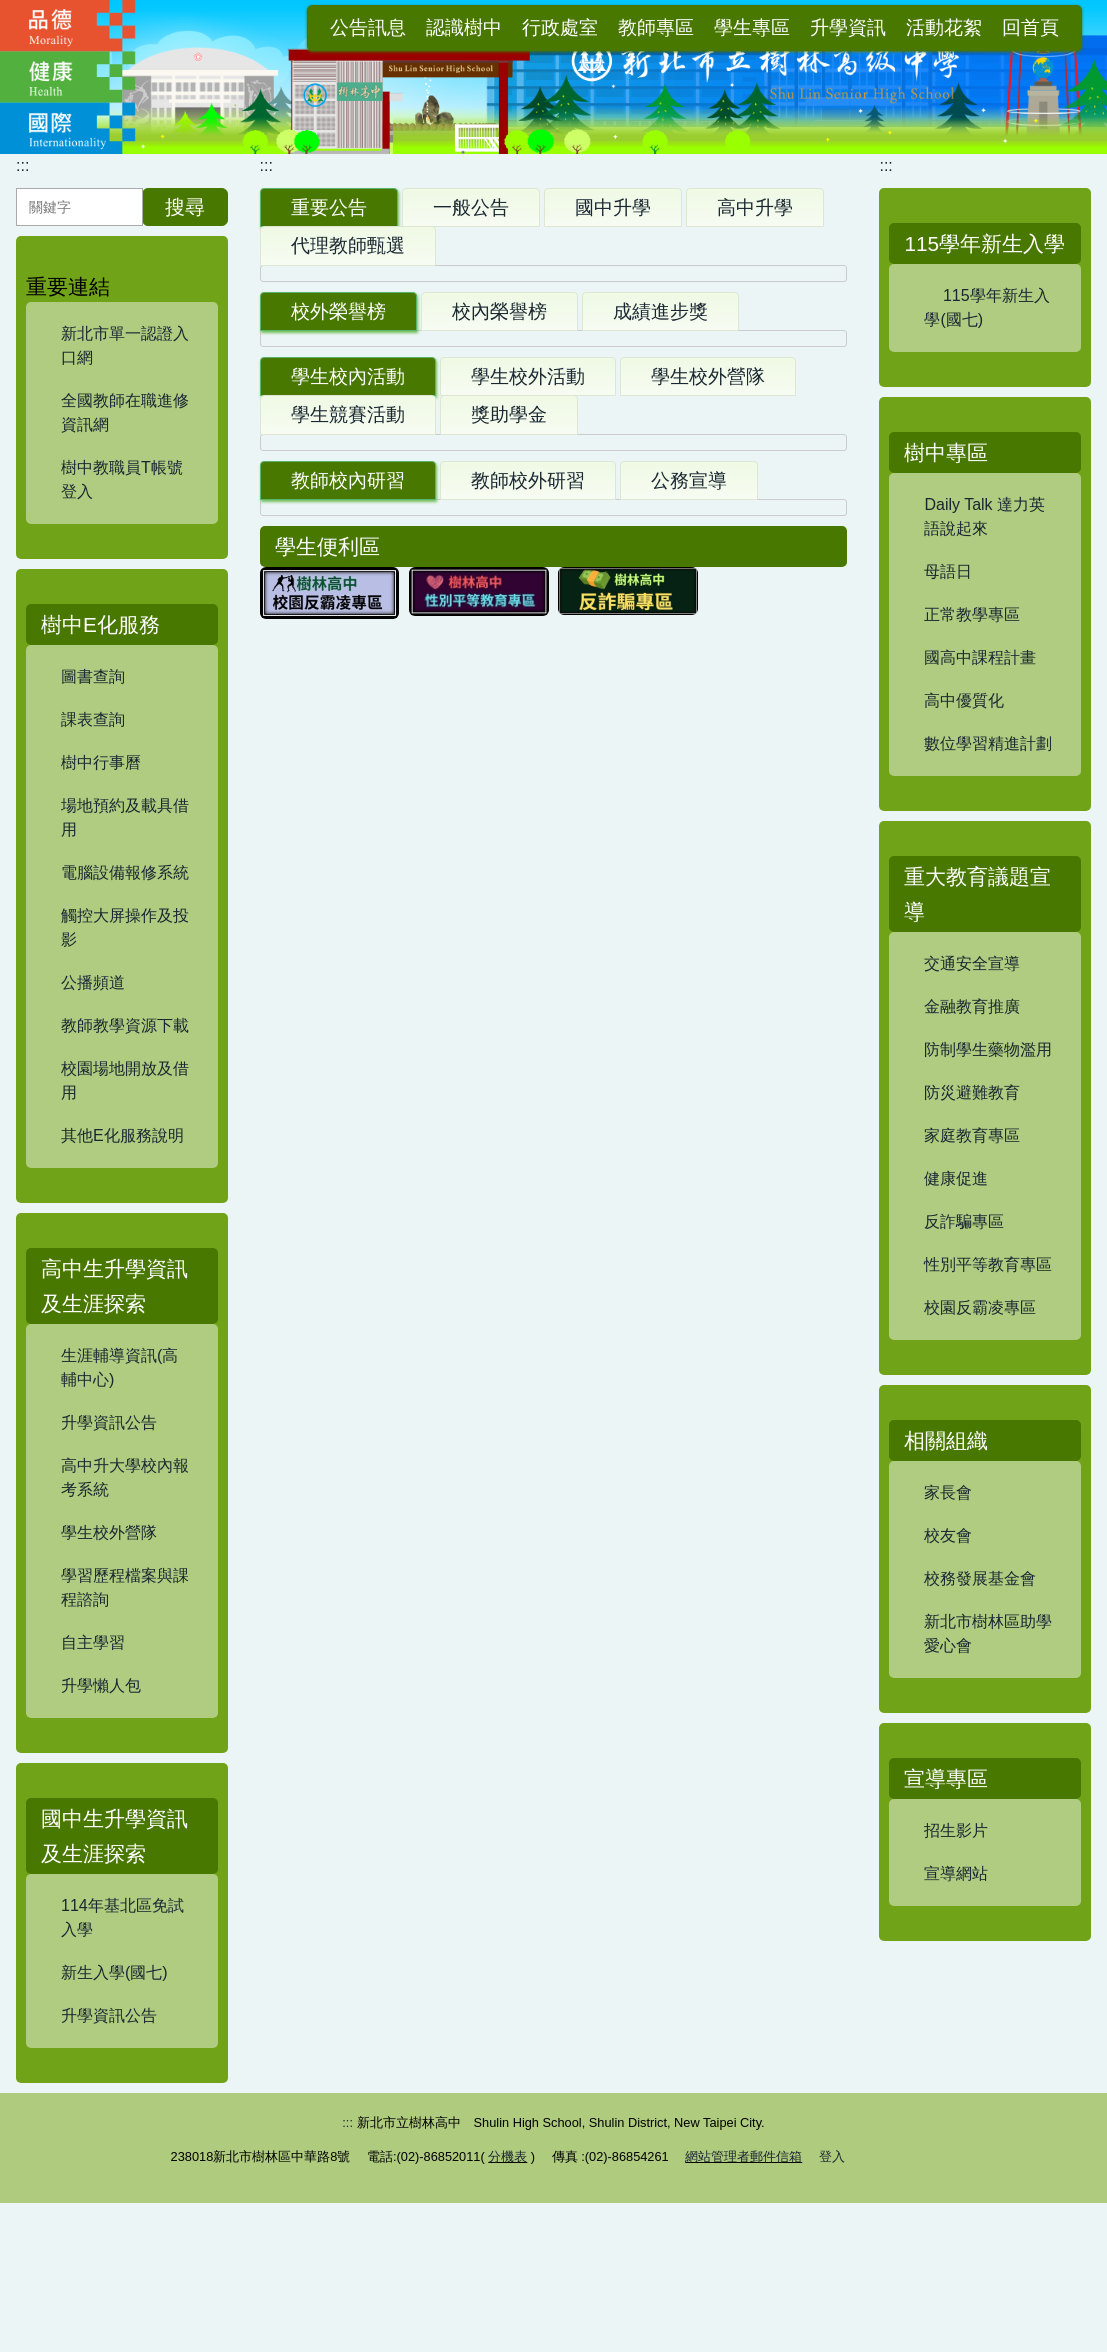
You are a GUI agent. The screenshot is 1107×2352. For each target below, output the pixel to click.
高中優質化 (964, 779)
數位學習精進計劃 (988, 822)
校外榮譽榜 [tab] (338, 1065)
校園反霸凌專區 (980, 1386)
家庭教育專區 (972, 1214)
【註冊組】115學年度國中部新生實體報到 (430, 692)
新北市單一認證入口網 (125, 375)
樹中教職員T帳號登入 (122, 509)
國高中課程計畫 (980, 736)
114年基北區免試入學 (122, 1947)
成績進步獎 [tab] (660, 1065)
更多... (793, 1012)
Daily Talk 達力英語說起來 (984, 595)
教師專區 (656, 28)
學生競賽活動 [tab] (348, 1479)
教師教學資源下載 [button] (129, 1051)
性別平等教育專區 (988, 1343)
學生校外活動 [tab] (528, 1441)
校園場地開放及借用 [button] (129, 1106)
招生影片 (956, 1909)
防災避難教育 (972, 1171)
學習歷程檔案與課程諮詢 (125, 1617)
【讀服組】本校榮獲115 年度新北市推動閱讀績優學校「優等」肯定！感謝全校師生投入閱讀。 (552, 1332)
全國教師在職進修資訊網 (125, 442)
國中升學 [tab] (613, 237)
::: (302, 28)
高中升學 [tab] (755, 237)
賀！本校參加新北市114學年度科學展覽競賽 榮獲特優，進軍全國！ (530, 1196)
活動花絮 (944, 28)
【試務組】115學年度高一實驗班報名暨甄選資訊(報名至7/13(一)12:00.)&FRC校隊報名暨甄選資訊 (481, 1622)
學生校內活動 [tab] (348, 1441)
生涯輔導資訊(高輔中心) (119, 1397)
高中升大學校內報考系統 (125, 1507)
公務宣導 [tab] (689, 1772)
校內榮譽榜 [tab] (499, 1065)
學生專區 (752, 28)
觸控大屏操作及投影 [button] (129, 953)
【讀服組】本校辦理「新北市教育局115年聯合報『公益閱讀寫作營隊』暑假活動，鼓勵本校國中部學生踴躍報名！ (550, 1548)
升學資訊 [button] (848, 28)
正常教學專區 (972, 693)
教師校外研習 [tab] (528, 1772)
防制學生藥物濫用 (988, 1128)
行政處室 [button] (560, 28)
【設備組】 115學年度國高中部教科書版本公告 (446, 956)
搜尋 (185, 237)
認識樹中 (464, 28)
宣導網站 (956, 1952)
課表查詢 (93, 749)
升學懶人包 (101, 1715)
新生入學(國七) (114, 2002)
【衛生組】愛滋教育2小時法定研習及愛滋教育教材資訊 (487, 1976)
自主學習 (93, 1672)
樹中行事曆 (101, 792)
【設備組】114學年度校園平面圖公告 (414, 521)
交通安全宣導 (972, 1042)
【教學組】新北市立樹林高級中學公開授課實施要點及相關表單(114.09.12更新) (551, 1840)
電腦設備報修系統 (125, 902)
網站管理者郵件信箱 (743, 2305)
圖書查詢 (93, 706)
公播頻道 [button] (129, 1008)
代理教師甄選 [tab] (348, 275)
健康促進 (956, 1257)
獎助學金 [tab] (509, 1479)
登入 (832, 2305)
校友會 (948, 1614)
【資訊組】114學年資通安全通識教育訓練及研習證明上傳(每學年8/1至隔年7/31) (548, 1914)
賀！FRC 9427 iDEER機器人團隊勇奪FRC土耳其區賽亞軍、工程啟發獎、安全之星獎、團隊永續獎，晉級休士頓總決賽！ (552, 1258)
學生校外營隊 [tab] (708, 1441)
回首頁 (1030, 28)
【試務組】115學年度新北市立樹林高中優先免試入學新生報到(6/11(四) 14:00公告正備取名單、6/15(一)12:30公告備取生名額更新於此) (493, 826)
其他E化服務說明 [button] (129, 1161)
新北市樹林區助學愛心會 (988, 1712)
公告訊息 (368, 28)
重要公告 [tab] (329, 237)
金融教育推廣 (972, 1085)
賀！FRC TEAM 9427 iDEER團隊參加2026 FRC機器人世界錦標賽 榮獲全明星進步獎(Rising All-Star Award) (551, 1134)
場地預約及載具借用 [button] (129, 843)
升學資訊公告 (109, 1452)
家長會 (948, 1571)
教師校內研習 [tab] (348, 1772)
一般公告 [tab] (471, 237)
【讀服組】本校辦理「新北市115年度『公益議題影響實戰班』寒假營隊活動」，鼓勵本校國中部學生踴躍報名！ (542, 1696)
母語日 (948, 650)
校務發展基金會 (980, 1657)
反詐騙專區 (964, 1300)
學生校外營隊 (109, 1562)
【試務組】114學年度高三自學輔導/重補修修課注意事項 (481, 643)
